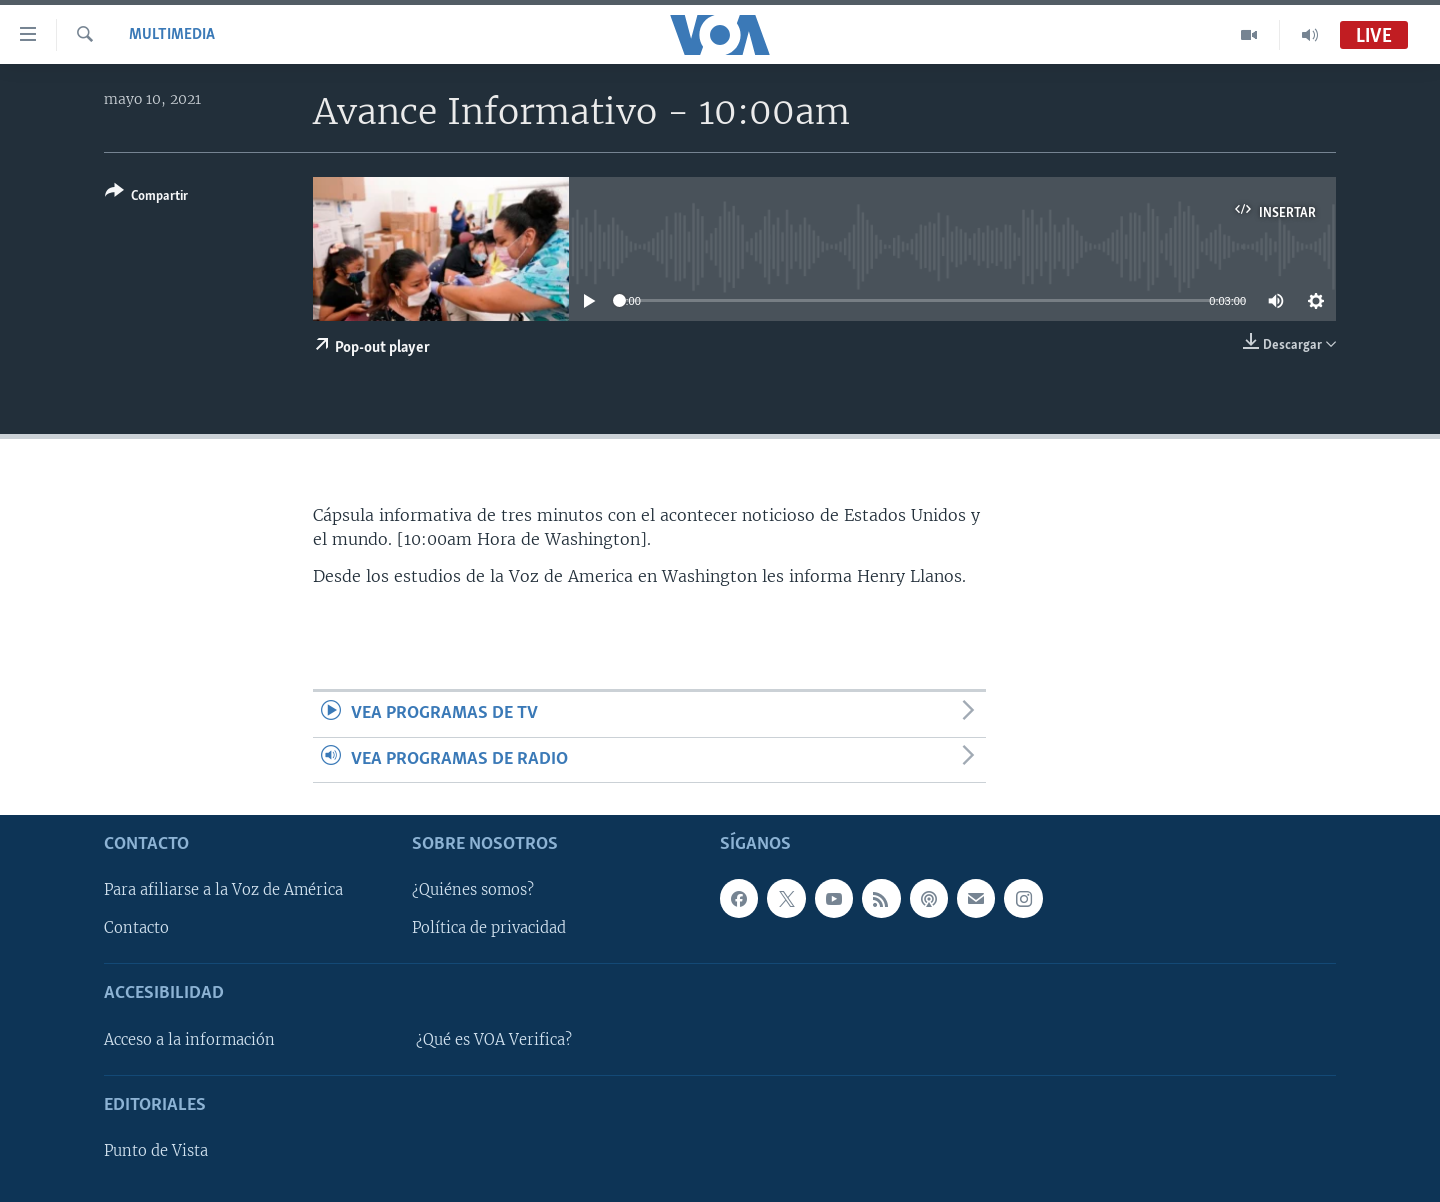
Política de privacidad (489, 928)
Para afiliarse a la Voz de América (223, 890)
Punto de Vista (156, 1151)
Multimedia (172, 35)
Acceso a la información (189, 1040)
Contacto (136, 928)
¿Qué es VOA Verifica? (494, 1040)
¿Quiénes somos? (473, 890)
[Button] (146, 197)
